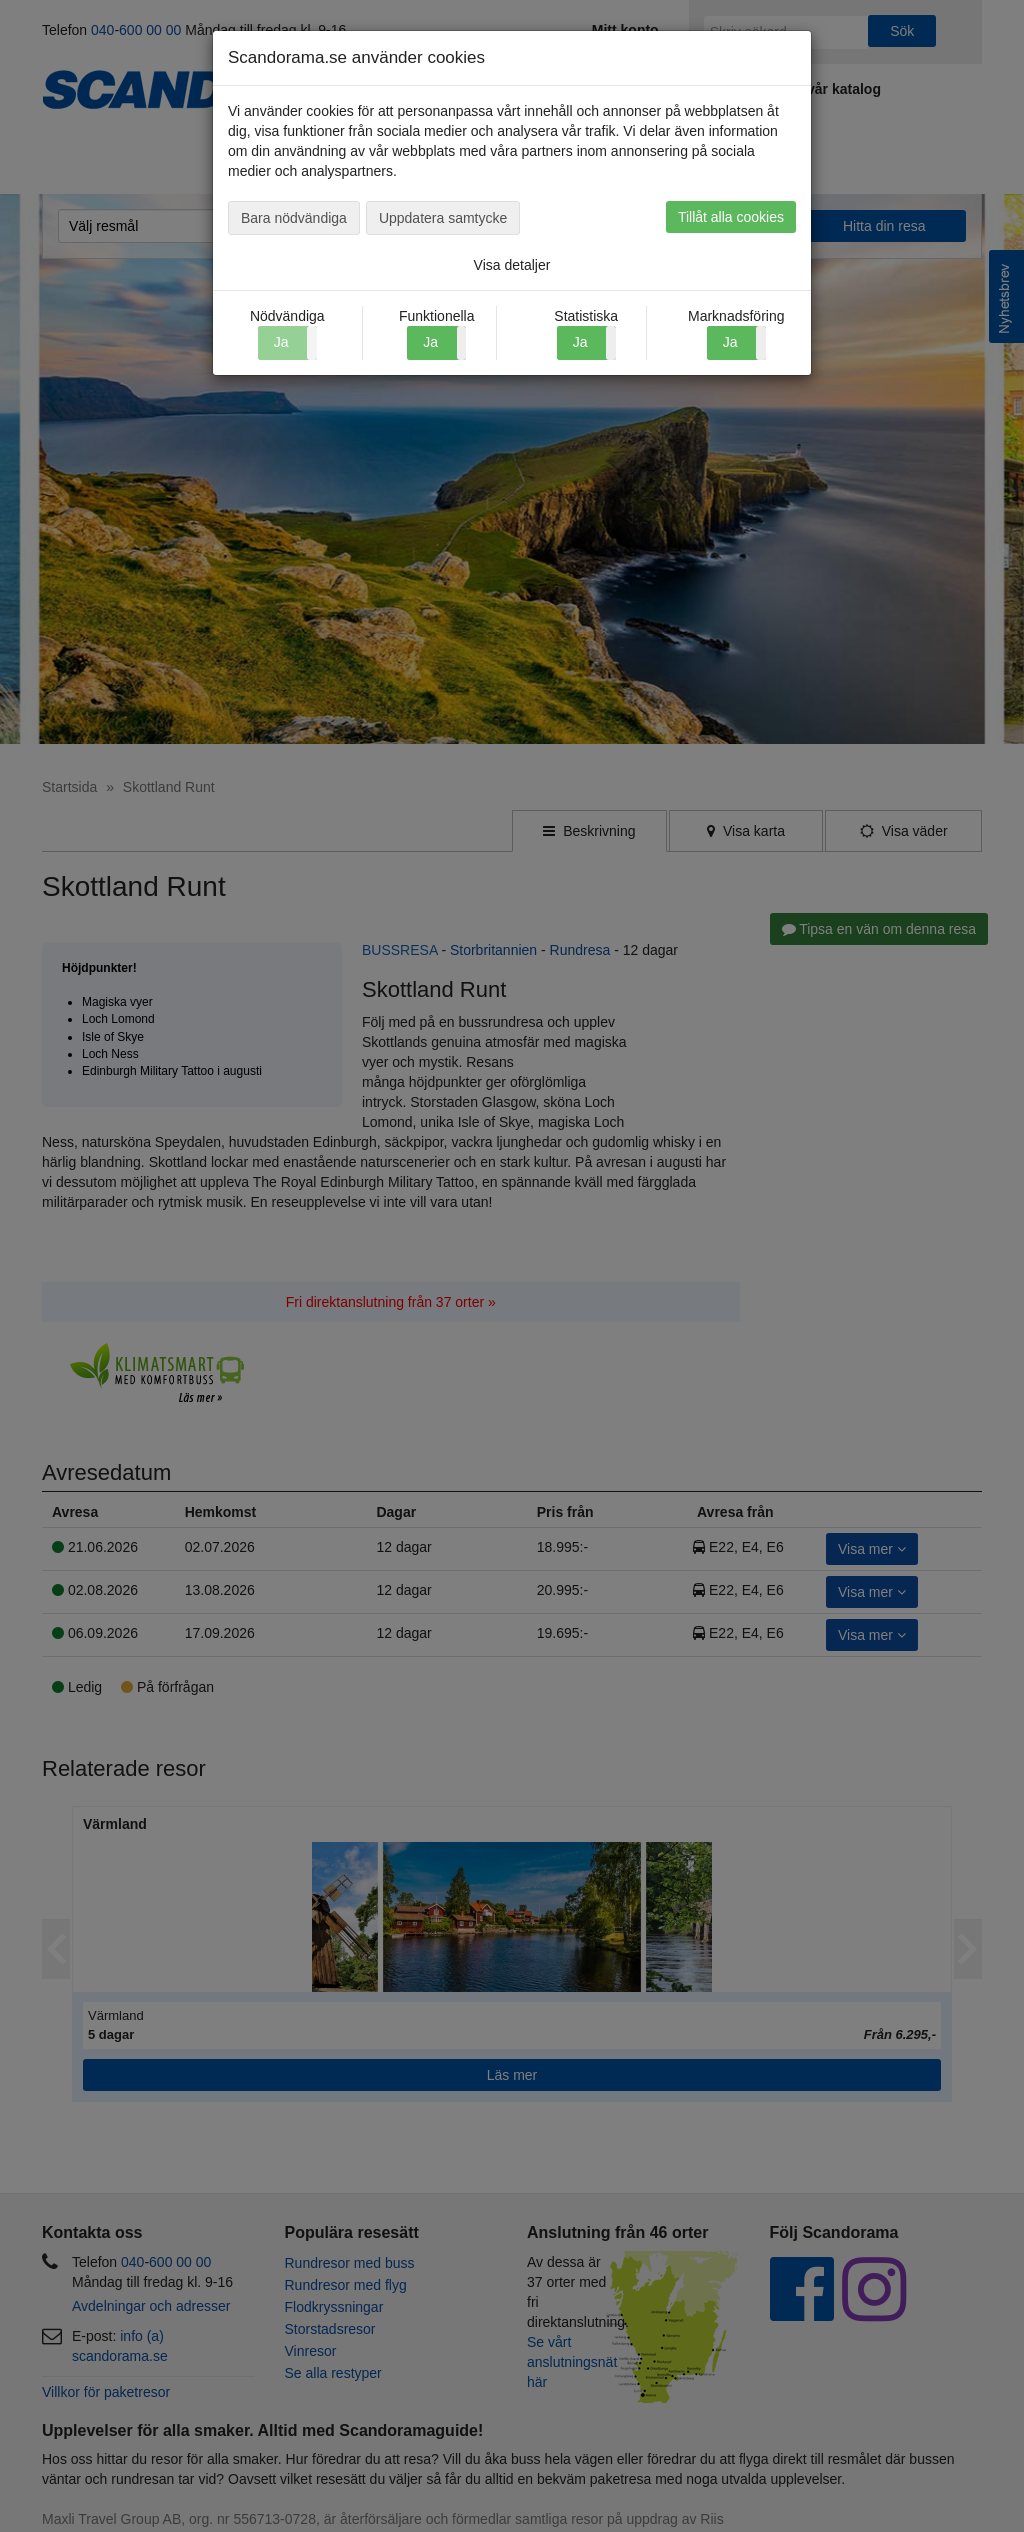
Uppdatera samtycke (443, 218)
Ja (430, 342)
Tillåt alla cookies (731, 217)
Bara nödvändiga (294, 218)
